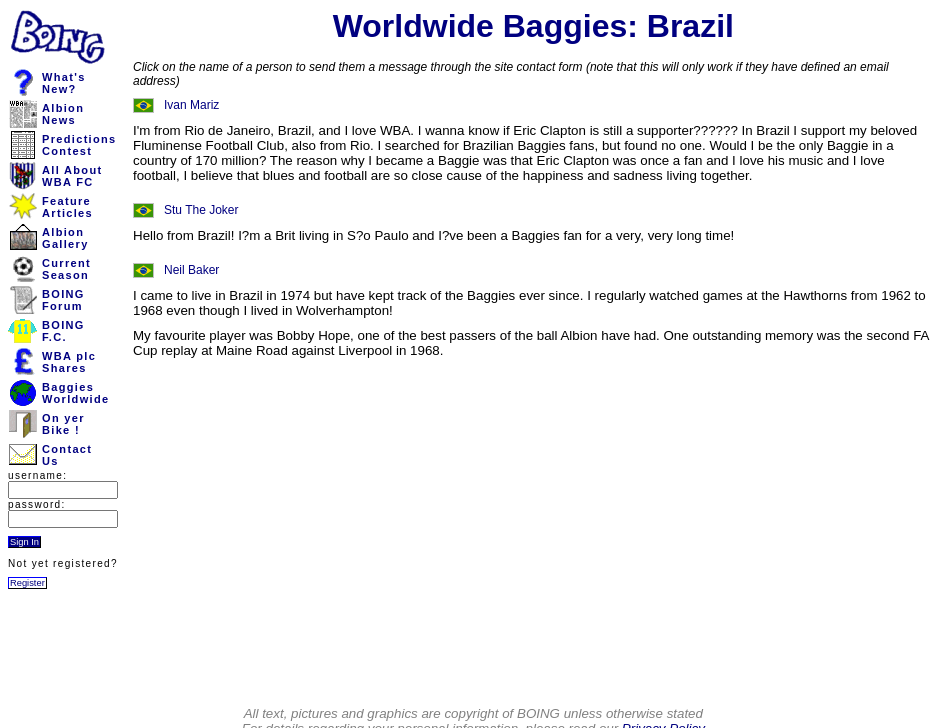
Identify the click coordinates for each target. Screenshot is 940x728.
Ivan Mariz (191, 105)
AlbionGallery (65, 238)
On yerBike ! (63, 424)
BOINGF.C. (63, 331)
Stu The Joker (201, 210)
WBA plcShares (69, 362)
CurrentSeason (66, 269)
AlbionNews (63, 114)
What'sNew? (64, 83)
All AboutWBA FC (72, 176)
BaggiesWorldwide (75, 393)
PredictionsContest (79, 145)
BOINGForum (63, 300)
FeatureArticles (67, 207)
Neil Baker (191, 270)
